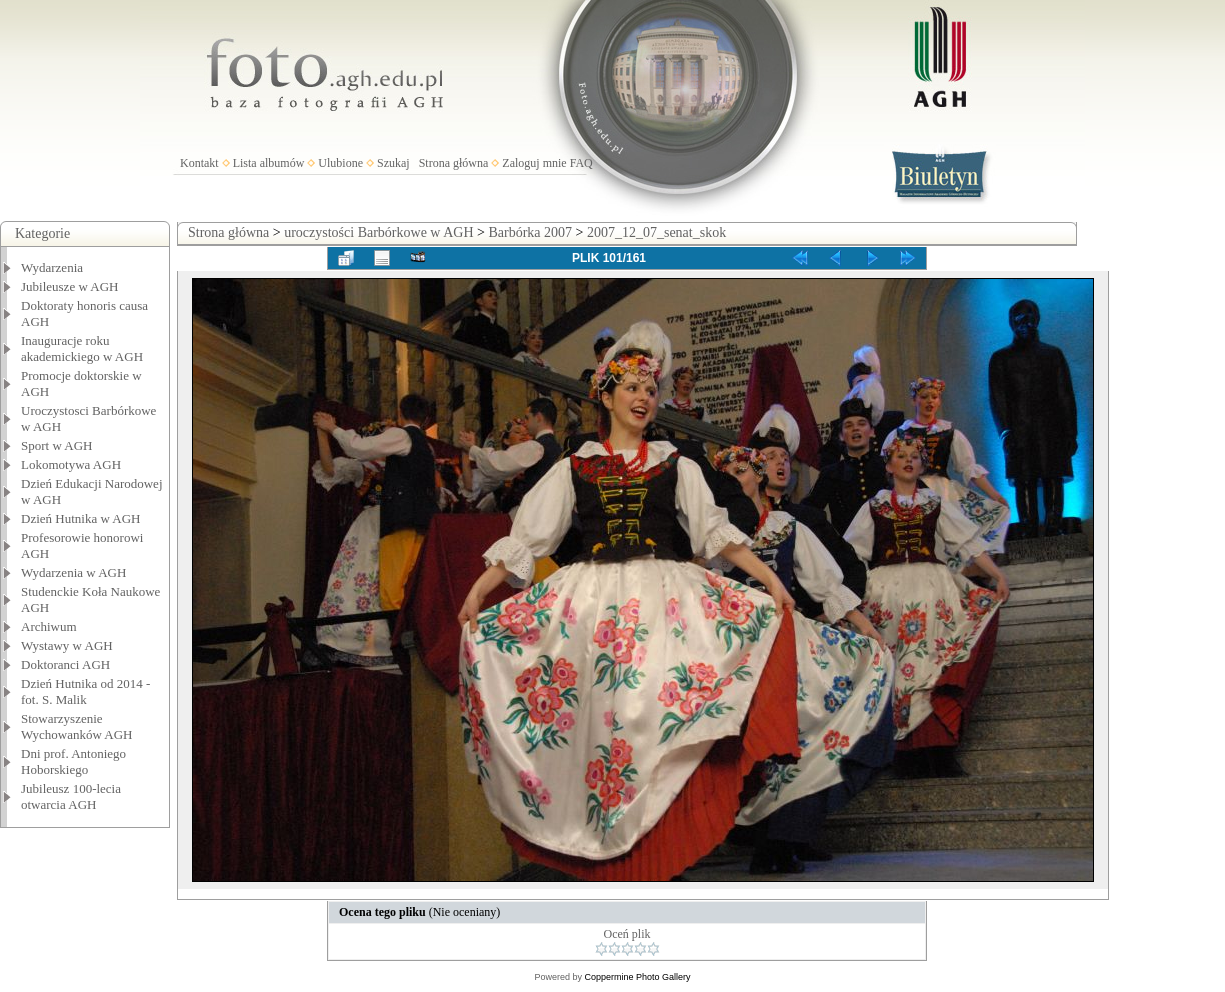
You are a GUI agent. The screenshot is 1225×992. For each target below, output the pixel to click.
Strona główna (454, 163)
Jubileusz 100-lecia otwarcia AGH (71, 796)
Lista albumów (269, 163)
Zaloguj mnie (534, 163)
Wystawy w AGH (67, 645)
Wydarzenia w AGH (73, 572)
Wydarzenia (52, 267)
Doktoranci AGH (65, 664)
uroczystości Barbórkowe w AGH (378, 232)
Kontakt (199, 163)
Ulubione (340, 163)
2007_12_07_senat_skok (656, 232)
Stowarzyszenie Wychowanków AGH (77, 726)
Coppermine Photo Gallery (637, 977)
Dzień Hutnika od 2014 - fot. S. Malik (85, 691)
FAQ (581, 163)
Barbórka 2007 (530, 232)
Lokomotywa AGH (71, 464)
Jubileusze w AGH (70, 286)
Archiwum (49, 626)
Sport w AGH (57, 445)
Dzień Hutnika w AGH (81, 518)
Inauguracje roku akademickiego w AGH (82, 348)
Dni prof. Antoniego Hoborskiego (73, 761)
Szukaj (393, 163)
